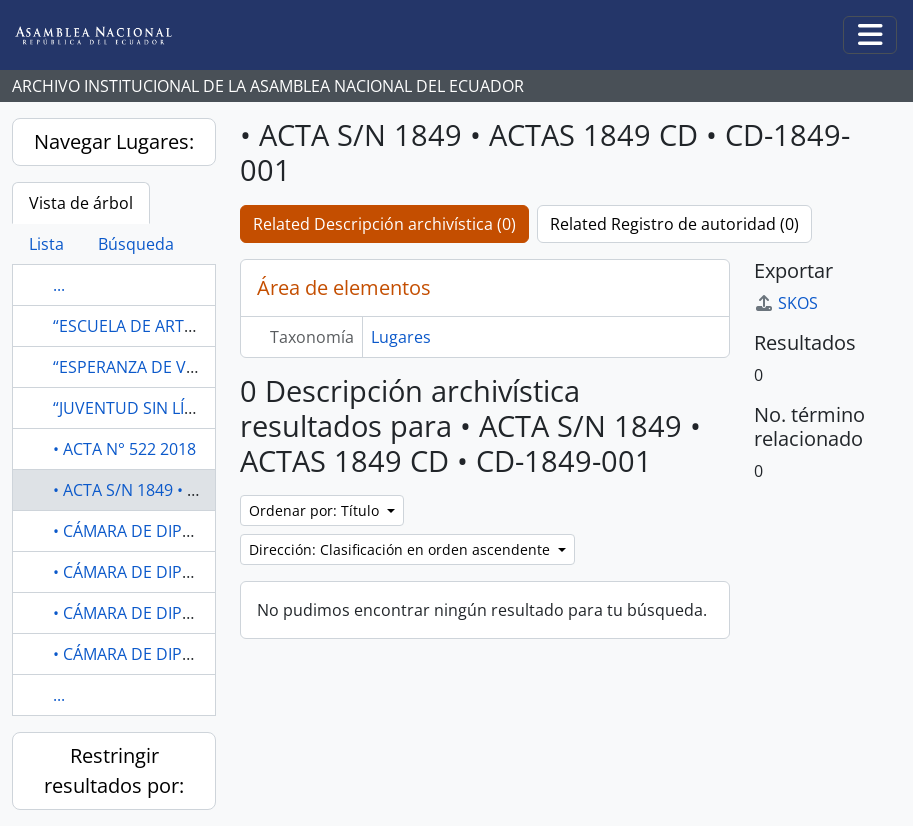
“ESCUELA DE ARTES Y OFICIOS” (168, 326)
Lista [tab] (46, 244)
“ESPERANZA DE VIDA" (135, 367)
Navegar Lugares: (114, 141)
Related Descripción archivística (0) (384, 224)
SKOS (786, 303)
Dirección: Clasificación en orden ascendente (401, 549)
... (59, 285)
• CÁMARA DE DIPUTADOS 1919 (169, 531)
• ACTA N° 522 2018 (124, 449)
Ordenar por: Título (316, 510)
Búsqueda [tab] (136, 244)
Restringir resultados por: (114, 770)
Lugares (401, 337)
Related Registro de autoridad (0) (674, 224)
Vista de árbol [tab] (81, 203)
